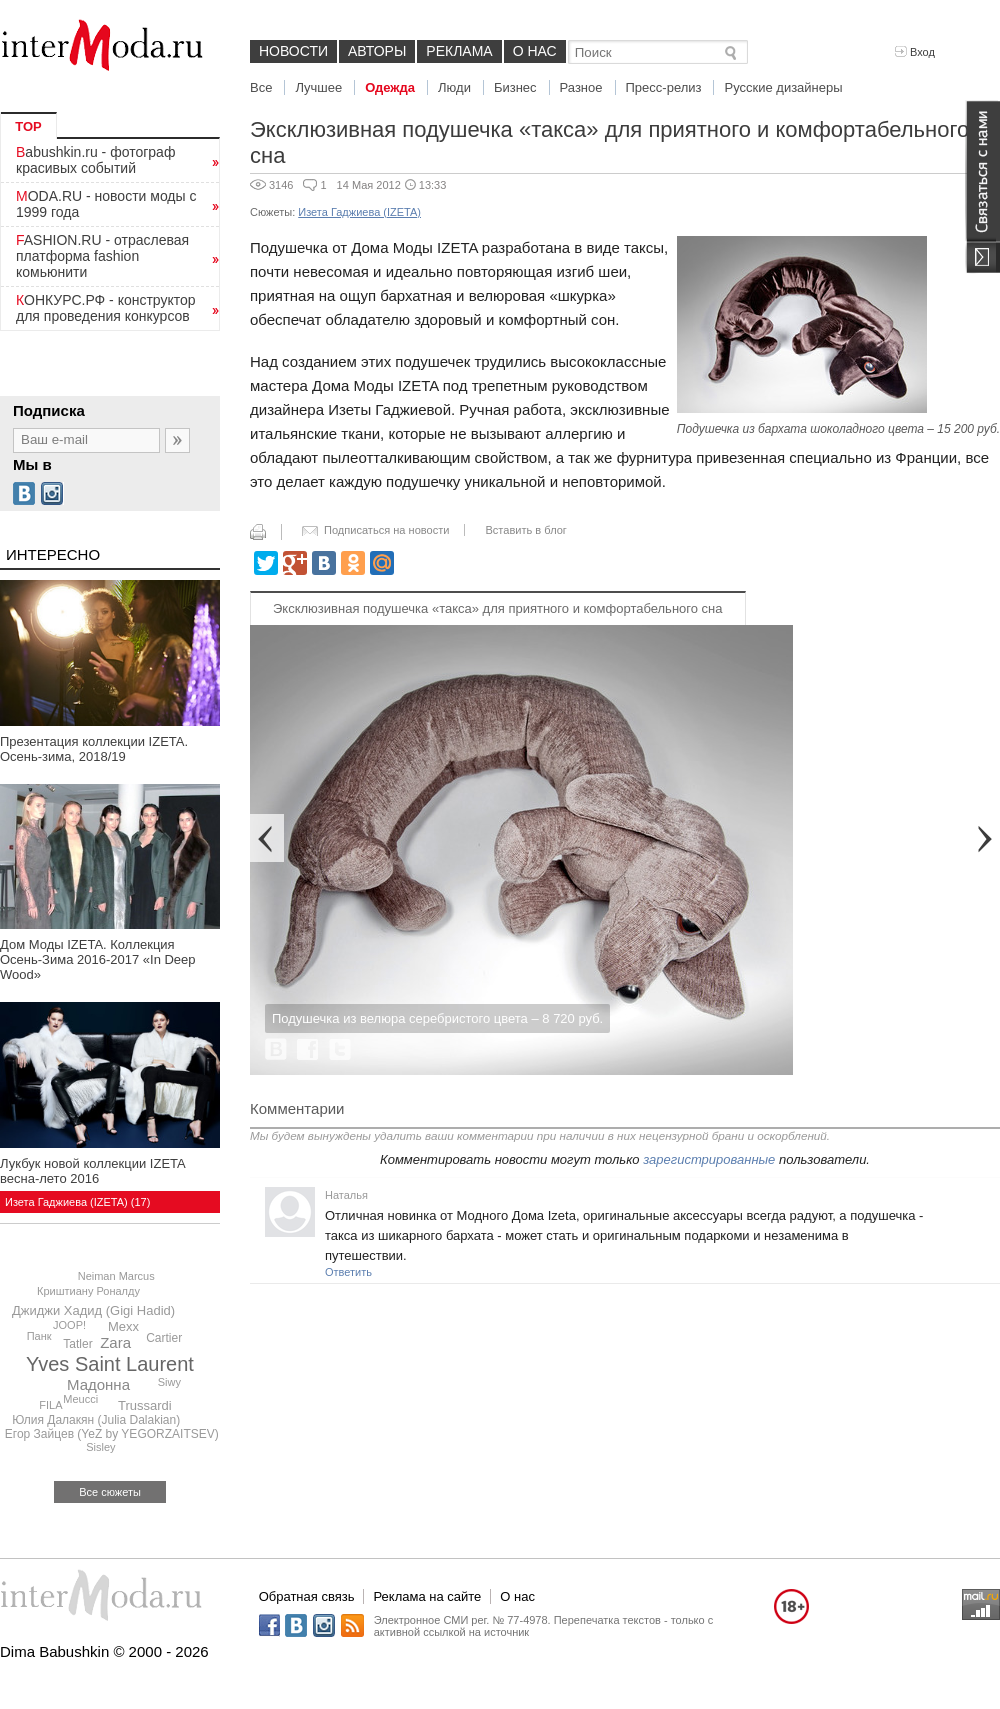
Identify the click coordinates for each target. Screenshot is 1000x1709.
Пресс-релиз (664, 87)
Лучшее (318, 87)
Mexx (123, 1326)
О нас (535, 51)
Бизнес (515, 87)
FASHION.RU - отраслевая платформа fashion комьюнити (102, 256)
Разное (581, 87)
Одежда (390, 87)
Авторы (377, 51)
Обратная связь (307, 1596)
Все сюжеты (110, 1492)
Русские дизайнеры (783, 87)
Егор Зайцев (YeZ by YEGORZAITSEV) (112, 1434)
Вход (915, 52)
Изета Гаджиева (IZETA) (359, 212)
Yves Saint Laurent (110, 1364)
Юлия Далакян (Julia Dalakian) (96, 1420)
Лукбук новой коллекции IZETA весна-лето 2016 (92, 1171)
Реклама (459, 51)
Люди (454, 87)
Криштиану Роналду (88, 1291)
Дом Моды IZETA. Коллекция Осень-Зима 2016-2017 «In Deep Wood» (98, 959)
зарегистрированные (709, 1159)
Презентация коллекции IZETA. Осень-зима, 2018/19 (94, 749)
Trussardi (145, 1405)
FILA (50, 1405)
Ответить (348, 1272)
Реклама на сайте (427, 1596)
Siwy (169, 1382)
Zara (115, 1342)
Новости (293, 51)
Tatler (77, 1344)
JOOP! (69, 1325)
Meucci (80, 1399)
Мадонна (98, 1384)
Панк (39, 1336)
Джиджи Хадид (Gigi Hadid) (93, 1310)
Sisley (100, 1447)
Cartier (164, 1338)
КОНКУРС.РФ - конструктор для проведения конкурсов (106, 308)
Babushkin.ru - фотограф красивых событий (95, 160)
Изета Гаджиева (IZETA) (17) (77, 1202)
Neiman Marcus (116, 1276)
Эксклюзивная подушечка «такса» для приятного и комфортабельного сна (498, 608)
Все (261, 87)
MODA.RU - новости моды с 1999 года (106, 204)
